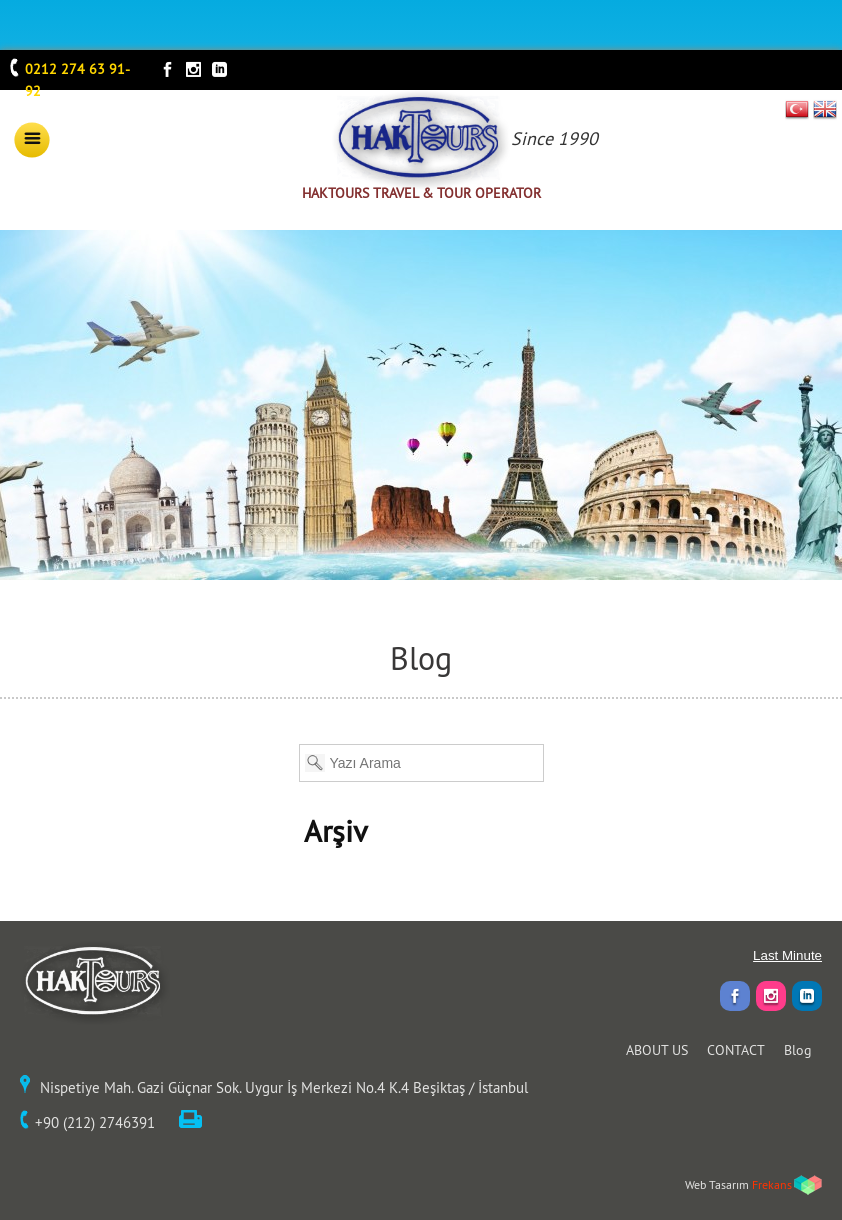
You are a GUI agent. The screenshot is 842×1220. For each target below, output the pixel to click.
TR (797, 109)
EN (825, 109)
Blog (798, 1050)
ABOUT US (657, 1050)
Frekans (772, 1184)
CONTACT (736, 1050)
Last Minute (787, 955)
